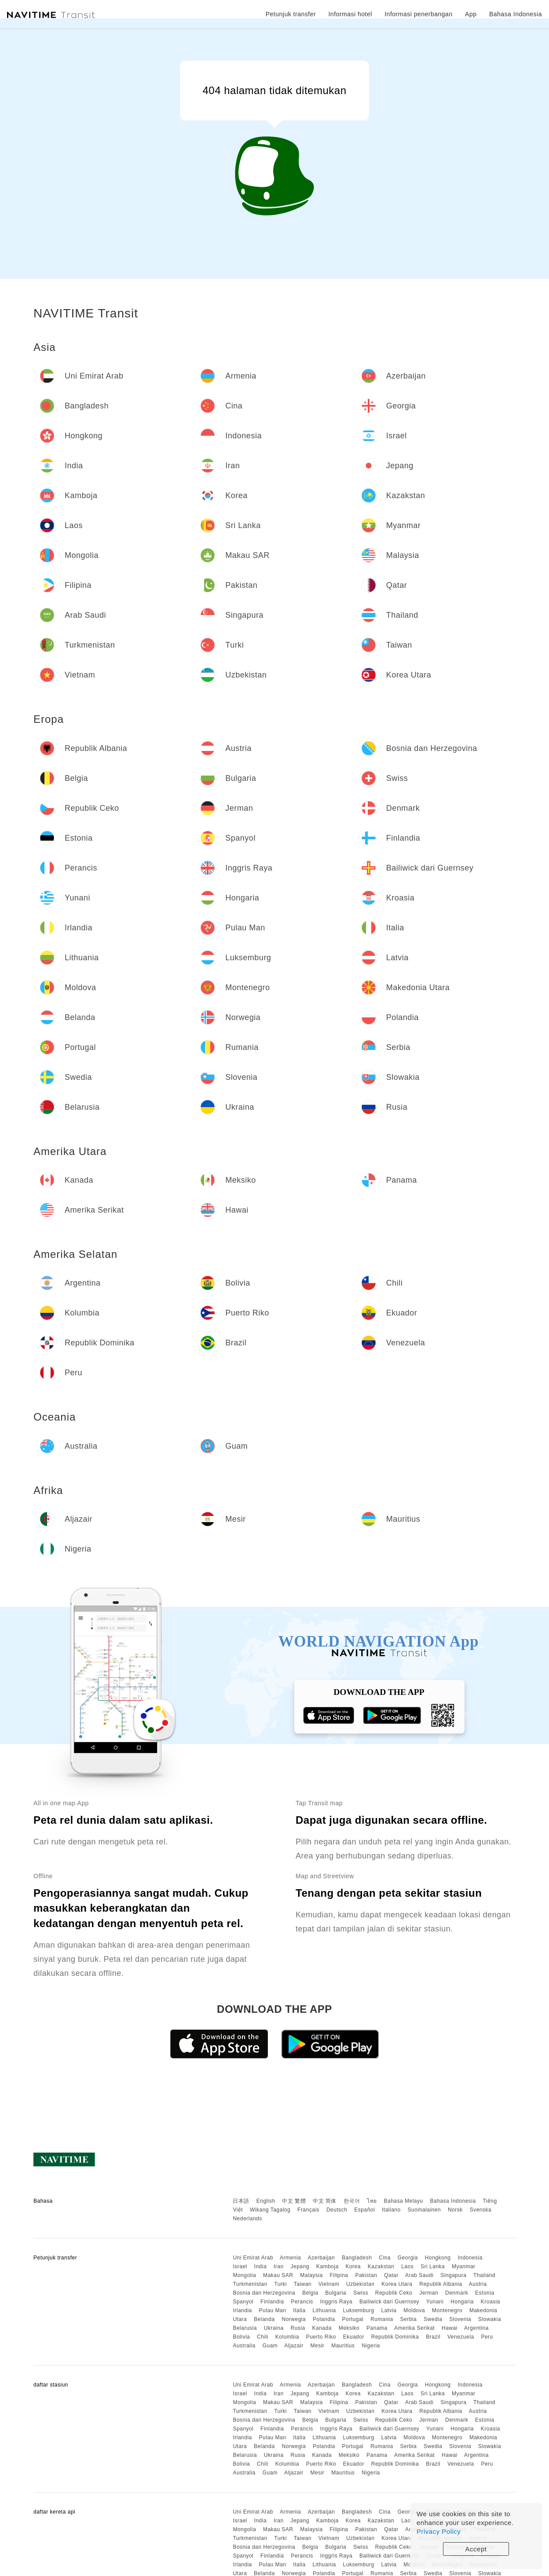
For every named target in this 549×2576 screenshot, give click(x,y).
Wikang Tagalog (270, 2210)
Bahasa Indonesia (453, 2201)
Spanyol (243, 2302)
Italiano (391, 2210)
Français (308, 2210)
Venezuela (460, 2337)
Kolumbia (287, 2337)
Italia (299, 2310)
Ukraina (274, 2328)
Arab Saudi (419, 2275)
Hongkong (438, 2258)
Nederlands (247, 2218)
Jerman (428, 2293)
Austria (478, 2284)
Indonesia (470, 2258)
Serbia (408, 2319)
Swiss (360, 2293)
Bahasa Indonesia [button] (515, 14)
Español (364, 2210)
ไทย (372, 2201)
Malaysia (311, 2275)
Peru (487, 2337)
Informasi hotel (350, 14)
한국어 (352, 2201)
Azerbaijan (321, 2258)
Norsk (455, 2210)
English (265, 2201)
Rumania (381, 2319)
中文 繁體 (294, 2201)
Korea (353, 2266)
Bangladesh (357, 2258)
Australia (244, 2346)
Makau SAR (278, 2275)
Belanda (264, 2319)
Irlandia (242, 2310)
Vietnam (328, 2284)
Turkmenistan (250, 2284)
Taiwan (302, 2284)
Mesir (317, 2346)
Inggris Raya (336, 2302)
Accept (476, 2549)
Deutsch (337, 2210)
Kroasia (490, 2302)
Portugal (353, 2319)
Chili (262, 2337)
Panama (377, 2328)
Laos (407, 2266)
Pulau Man (272, 2310)
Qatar (391, 2275)
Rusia (297, 2328)
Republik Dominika (395, 2337)
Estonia (484, 2293)
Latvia (388, 2310)
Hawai (450, 2328)
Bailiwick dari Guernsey (389, 2302)
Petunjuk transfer (291, 14)
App (470, 14)
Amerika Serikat (414, 2328)
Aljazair (293, 2346)
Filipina (339, 2275)
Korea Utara (396, 2284)
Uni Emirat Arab (253, 2258)
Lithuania (324, 2310)
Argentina (476, 2328)
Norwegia (294, 2319)
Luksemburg (358, 2310)
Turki (280, 2284)
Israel (240, 2266)
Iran (279, 2266)
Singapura (453, 2275)
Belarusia (245, 2328)
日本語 (241, 2201)
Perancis (302, 2302)
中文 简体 (325, 2201)
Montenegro (447, 2310)
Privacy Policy (439, 2531)
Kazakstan (381, 2266)
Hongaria (462, 2302)
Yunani (435, 2302)
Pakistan (366, 2275)
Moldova (414, 2310)
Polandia (324, 2319)
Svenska (481, 2210)
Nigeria (371, 2346)
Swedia (433, 2319)
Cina (385, 2258)
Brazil (433, 2337)
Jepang (299, 2266)
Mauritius (343, 2346)
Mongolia (244, 2275)
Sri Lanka (433, 2266)
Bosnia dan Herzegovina (264, 2293)
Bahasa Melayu (403, 2201)
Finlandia (272, 2302)
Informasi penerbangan (418, 14)
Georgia (408, 2258)
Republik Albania (440, 2284)
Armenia (290, 2258)
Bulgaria (335, 2293)
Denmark (456, 2293)
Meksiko (349, 2328)
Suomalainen (424, 2210)
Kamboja (327, 2266)
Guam (270, 2346)
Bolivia (241, 2337)
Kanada (322, 2328)
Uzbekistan (360, 2284)
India (260, 2266)
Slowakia (489, 2319)
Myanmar (464, 2266)
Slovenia (460, 2319)
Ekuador (353, 2337)
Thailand (484, 2275)
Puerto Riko (321, 2337)
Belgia (310, 2293)
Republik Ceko (394, 2293)
